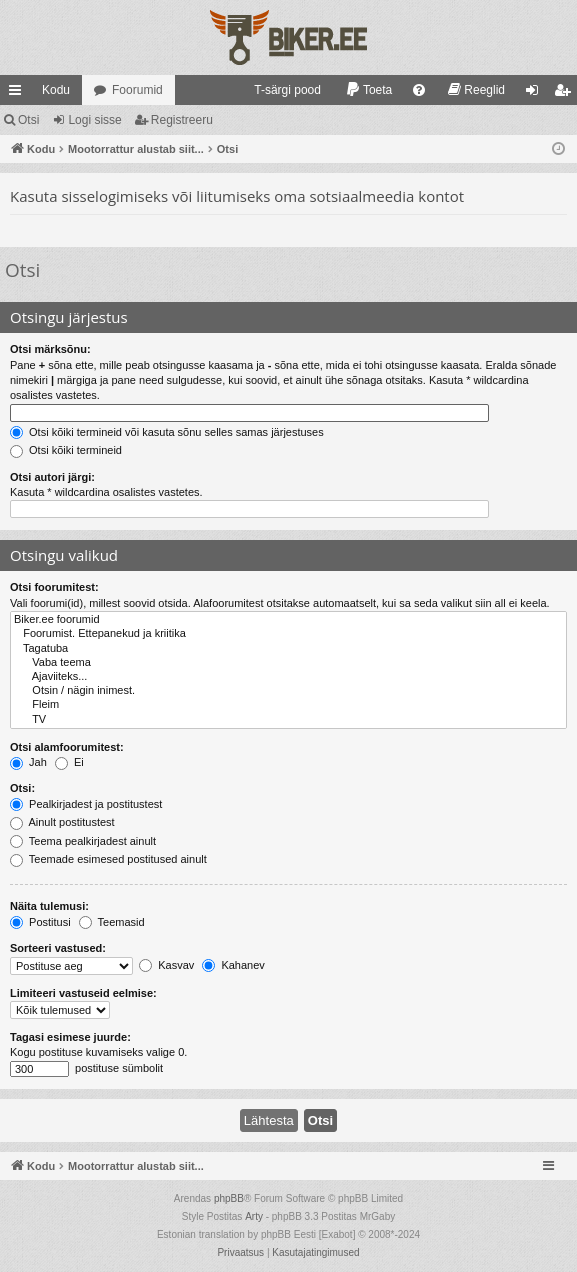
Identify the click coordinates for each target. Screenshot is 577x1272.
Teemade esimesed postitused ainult (108, 859)
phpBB (229, 1198)
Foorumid (137, 90)
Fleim (288, 705)
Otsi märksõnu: (50, 349)
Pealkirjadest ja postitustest (86, 804)
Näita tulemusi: (49, 906)
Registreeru (182, 120)
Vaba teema (288, 663)
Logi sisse (94, 120)
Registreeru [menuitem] (566, 94)
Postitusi (40, 922)
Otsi (28, 120)
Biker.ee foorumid (288, 620)
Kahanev (233, 965)
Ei (69, 762)
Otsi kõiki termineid (66, 450)
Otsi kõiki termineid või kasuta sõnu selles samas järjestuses (167, 432)
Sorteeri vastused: (58, 948)
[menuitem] (278, 90)
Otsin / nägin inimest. (288, 691)
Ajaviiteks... (288, 677)
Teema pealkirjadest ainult (83, 841)
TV (288, 720)
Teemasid (112, 922)
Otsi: (22, 788)
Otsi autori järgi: (52, 477)
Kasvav (166, 965)
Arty (254, 1216)
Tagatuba (288, 649)
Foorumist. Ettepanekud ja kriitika (288, 634)
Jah (28, 762)
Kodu (56, 90)
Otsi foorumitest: (54, 587)
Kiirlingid (19, 94)
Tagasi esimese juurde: (70, 1037)
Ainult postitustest (62, 822)
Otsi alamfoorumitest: (67, 747)
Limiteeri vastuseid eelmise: (83, 993)
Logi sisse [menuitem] (536, 94)
